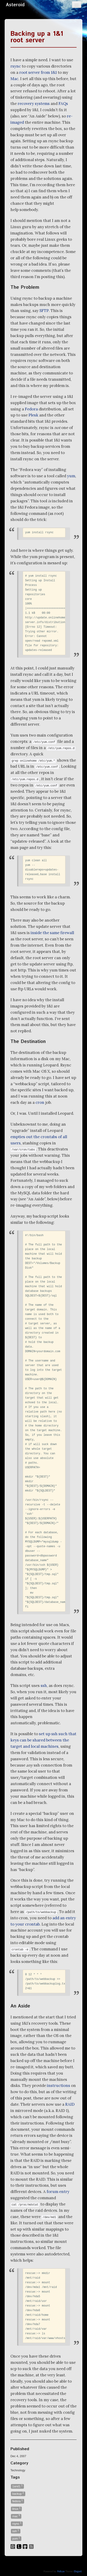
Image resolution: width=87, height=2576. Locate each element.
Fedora (31, 409)
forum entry (58, 2191)
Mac (14, 78)
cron (39, 1102)
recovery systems (34, 103)
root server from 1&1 (38, 72)
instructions (58, 2085)
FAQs (63, 103)
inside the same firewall (52, 932)
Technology (17, 2470)
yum (71, 475)
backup (18, 2493)
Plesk (33, 415)
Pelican (61, 2571)
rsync (15, 66)
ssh (44, 1685)
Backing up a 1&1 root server (36, 37)
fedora (17, 2501)
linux (16, 2509)
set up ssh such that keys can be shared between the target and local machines (43, 1740)
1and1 (17, 2486)
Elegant (78, 2571)
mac (16, 2516)
